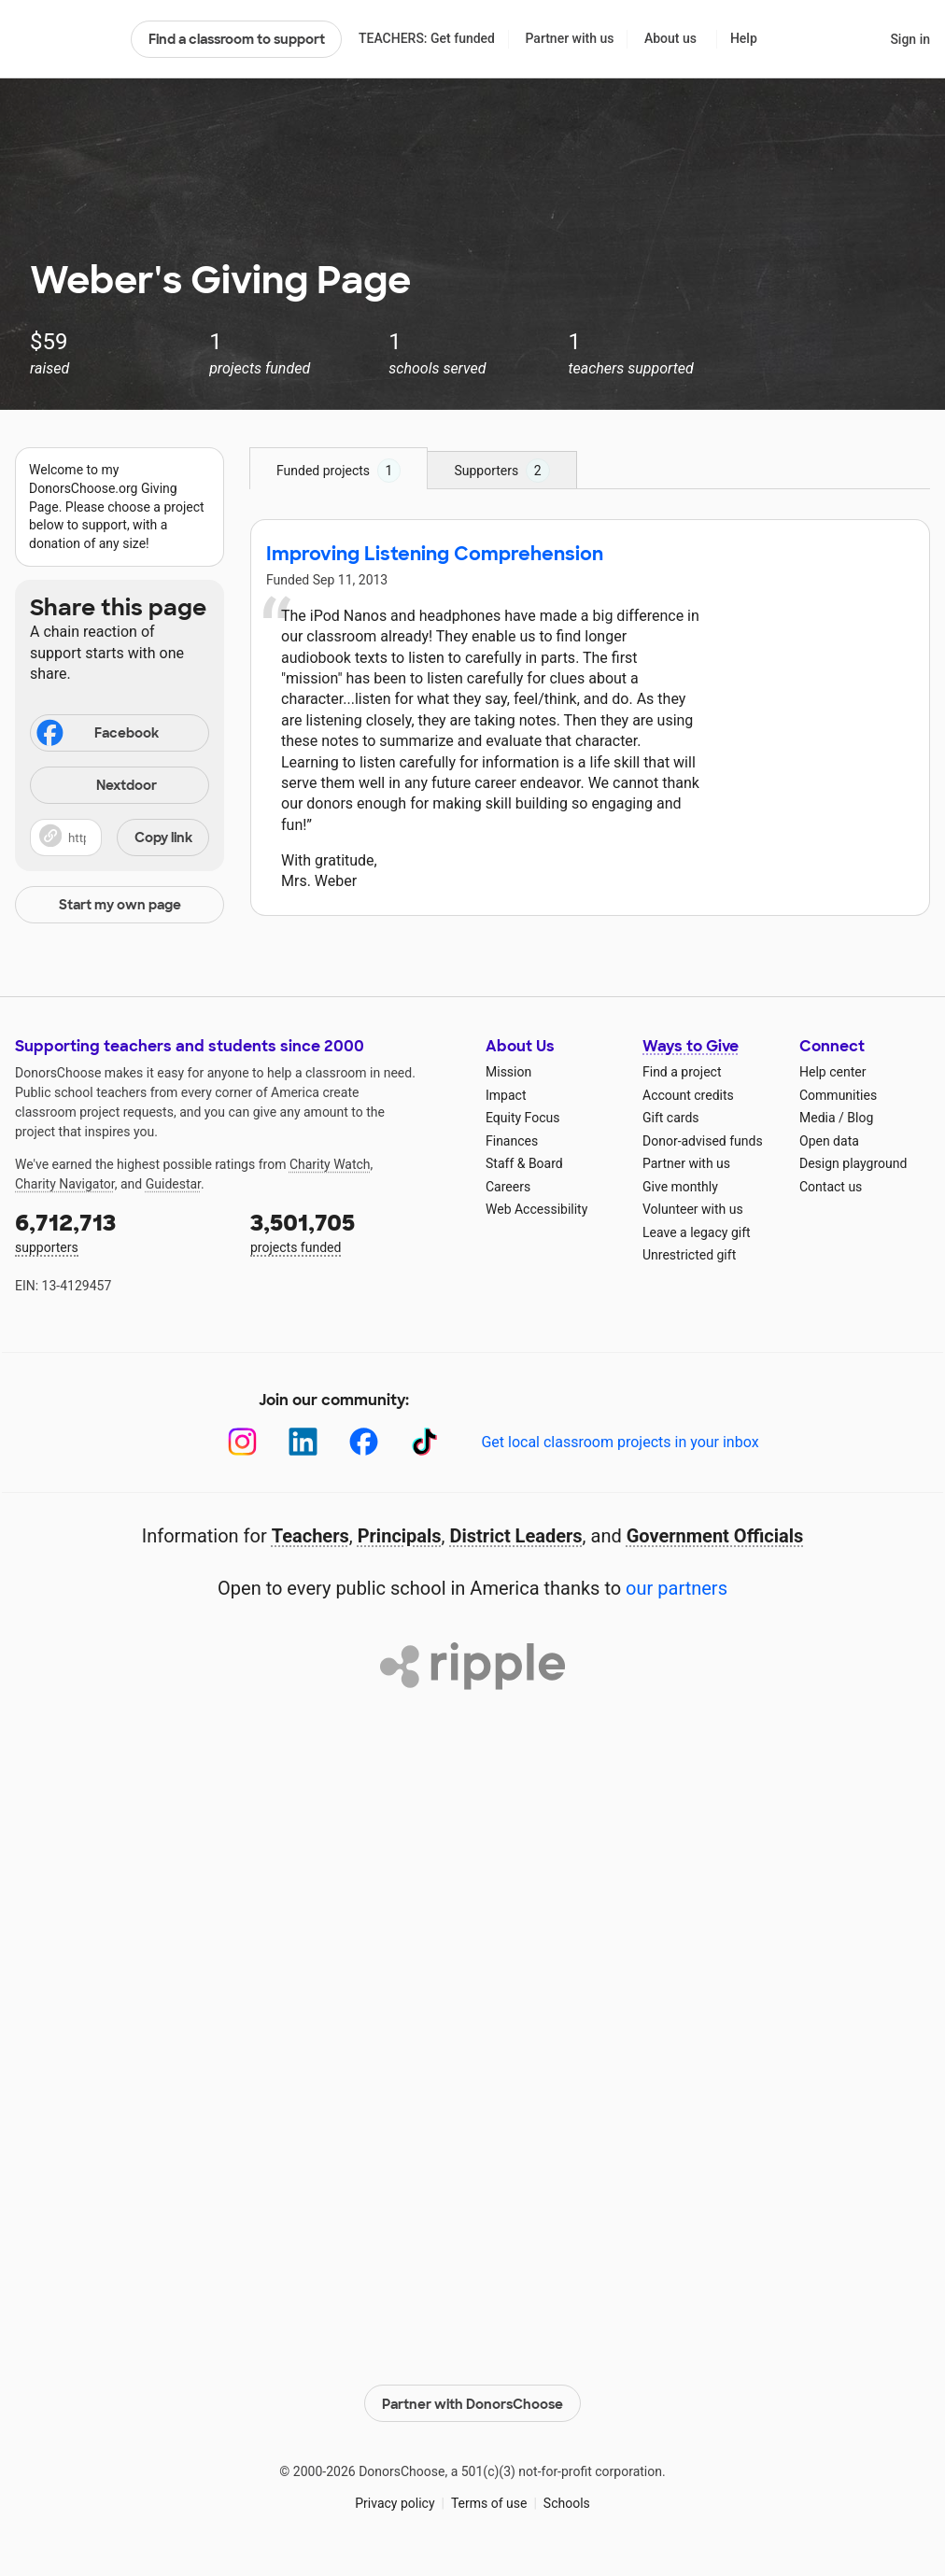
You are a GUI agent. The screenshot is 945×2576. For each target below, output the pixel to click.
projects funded (354, 1231)
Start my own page (120, 904)
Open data (829, 1140)
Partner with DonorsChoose (472, 2401)
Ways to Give (690, 1046)
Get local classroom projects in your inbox (619, 1442)
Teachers (310, 1536)
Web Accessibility (536, 1209)
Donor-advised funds (702, 1140)
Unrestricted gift (689, 1254)
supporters (119, 1231)
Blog (860, 1117)
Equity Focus (522, 1117)
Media (817, 1117)
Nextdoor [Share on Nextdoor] (96, 786)
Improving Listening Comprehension (434, 554)
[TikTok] (424, 1442)
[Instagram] (242, 1442)
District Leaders (516, 1536)
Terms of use (489, 2501)
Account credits (688, 1095)
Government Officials (715, 1536)
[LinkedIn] (303, 1442)
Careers (508, 1186)
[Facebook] (363, 1442)
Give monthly (680, 1186)
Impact (506, 1095)
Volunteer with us (692, 1209)
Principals (400, 1536)
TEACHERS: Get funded (427, 38)
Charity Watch (330, 1164)
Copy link (163, 837)
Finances (512, 1140)
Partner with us (570, 38)
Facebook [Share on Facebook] (96, 735)
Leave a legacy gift (696, 1232)
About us (670, 38)
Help (743, 38)
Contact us (830, 1186)
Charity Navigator (65, 1183)
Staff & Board (524, 1163)
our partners (676, 1588)
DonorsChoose (65, 39)
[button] (119, 837)
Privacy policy (394, 2501)
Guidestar (173, 1183)
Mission (508, 1071)
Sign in (910, 39)
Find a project (681, 1071)
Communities (838, 1095)
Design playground (853, 1163)
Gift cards (670, 1117)
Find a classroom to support (236, 39)
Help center (832, 1071)
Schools (566, 2501)
